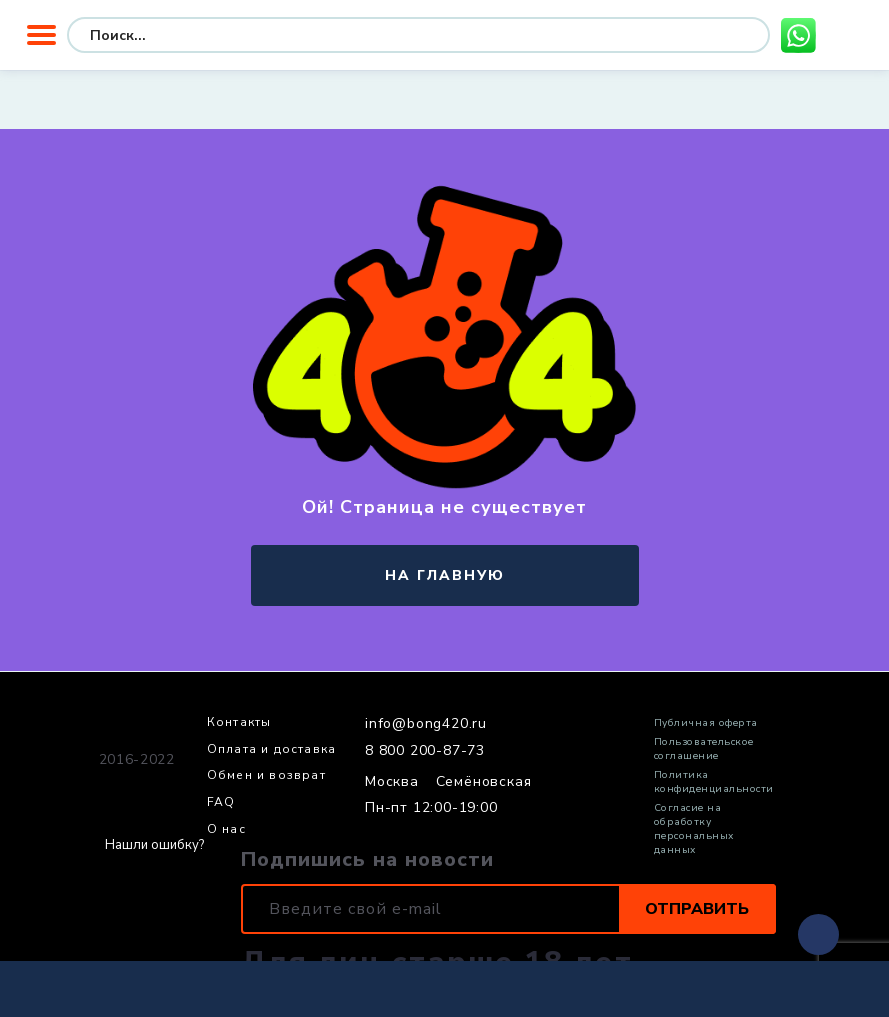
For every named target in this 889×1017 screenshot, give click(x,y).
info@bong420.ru (426, 724)
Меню (41, 35)
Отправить (697, 909)
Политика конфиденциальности (714, 782)
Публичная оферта (706, 723)
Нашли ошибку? (154, 845)
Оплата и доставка (271, 750)
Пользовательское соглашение (704, 749)
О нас (226, 830)
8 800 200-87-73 (425, 751)
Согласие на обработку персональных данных (694, 829)
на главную (445, 575)
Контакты (239, 723)
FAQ (221, 803)
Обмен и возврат (266, 776)
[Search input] (238, 35)
